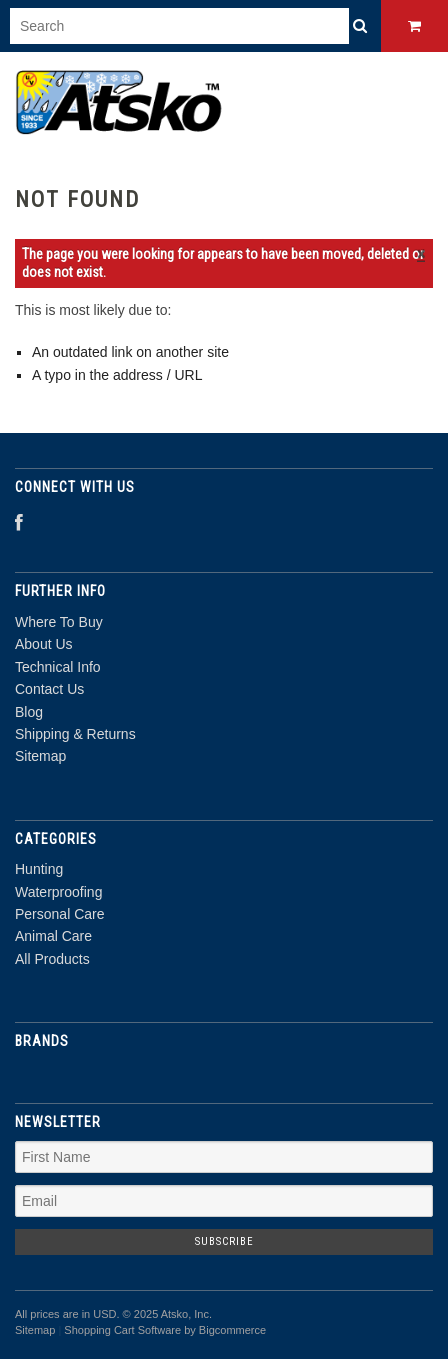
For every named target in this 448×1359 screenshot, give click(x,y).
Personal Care (60, 914)
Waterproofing (58, 892)
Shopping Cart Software (122, 1330)
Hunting (39, 869)
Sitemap (40, 756)
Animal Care (53, 936)
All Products (52, 959)
